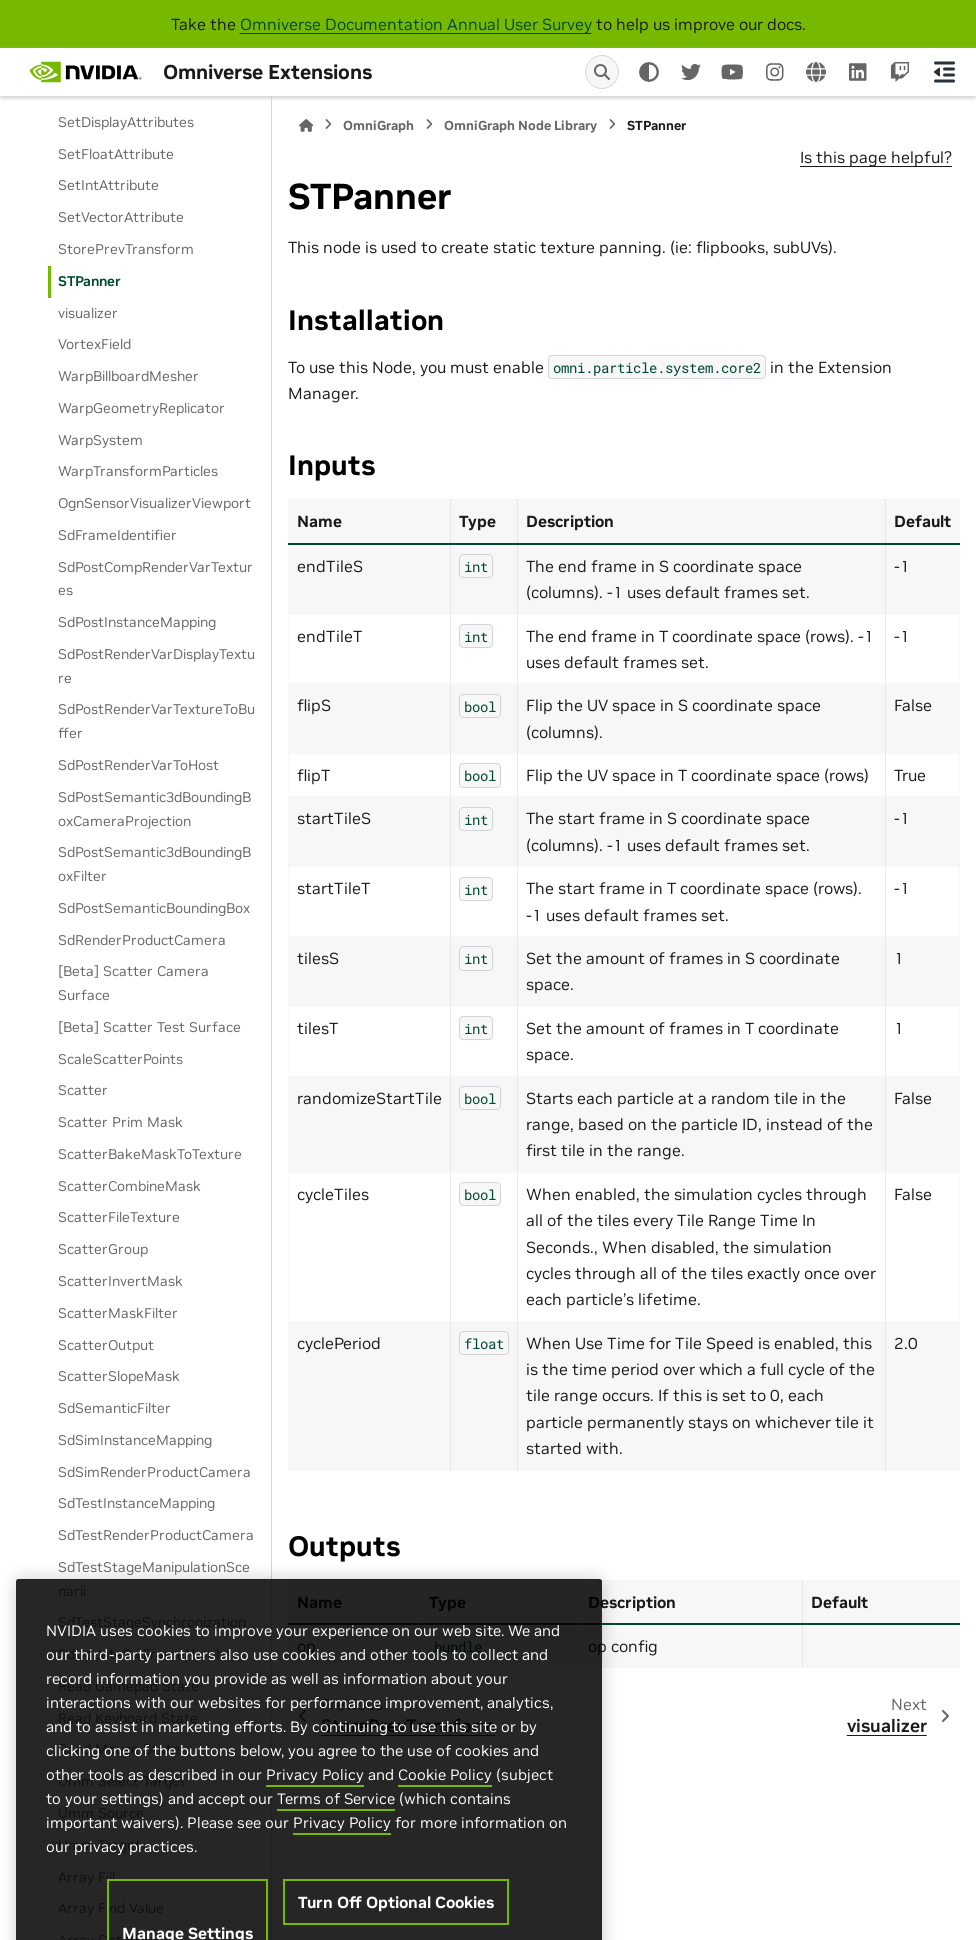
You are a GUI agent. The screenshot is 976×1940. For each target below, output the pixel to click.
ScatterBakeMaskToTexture (150, 1154)
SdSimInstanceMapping (135, 1440)
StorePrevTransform (126, 249)
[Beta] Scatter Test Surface (149, 1027)
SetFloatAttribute (116, 154)
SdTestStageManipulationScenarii (154, 1579)
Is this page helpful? (876, 157)
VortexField (94, 344)
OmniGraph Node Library (520, 125)
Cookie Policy (445, 1843)
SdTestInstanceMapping (136, 1503)
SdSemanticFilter (114, 1408)
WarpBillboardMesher (128, 376)
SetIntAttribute (108, 185)
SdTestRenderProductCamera (156, 1535)
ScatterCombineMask (129, 1186)
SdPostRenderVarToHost (138, 765)
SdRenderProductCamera (142, 940)
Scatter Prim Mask (120, 1122)
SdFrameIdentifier (117, 535)
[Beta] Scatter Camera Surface (133, 983)
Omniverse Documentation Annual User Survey (416, 24)
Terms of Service (336, 1867)
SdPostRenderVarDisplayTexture (156, 666)
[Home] (306, 125)
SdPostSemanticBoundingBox (154, 908)
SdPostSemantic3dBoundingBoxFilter (154, 864)
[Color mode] (649, 72)
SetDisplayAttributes (126, 122)
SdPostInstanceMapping (137, 622)
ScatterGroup (103, 1249)
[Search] (602, 72)
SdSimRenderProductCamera (154, 1472)
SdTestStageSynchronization (152, 1622)
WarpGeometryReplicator (141, 408)
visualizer (88, 313)
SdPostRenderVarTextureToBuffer (156, 721)
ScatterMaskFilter (118, 1313)
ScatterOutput (106, 1345)
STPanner (89, 281)
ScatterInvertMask (120, 1281)
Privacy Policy (315, 1843)
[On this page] (944, 72)
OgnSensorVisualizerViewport (154, 503)
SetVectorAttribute (121, 217)
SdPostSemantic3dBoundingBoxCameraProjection (154, 809)
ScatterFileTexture (119, 1217)
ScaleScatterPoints (120, 1059)
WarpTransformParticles (138, 471)
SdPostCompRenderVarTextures (155, 579)
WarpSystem (100, 440)
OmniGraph (378, 125)
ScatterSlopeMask (119, 1376)
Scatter (83, 1090)
